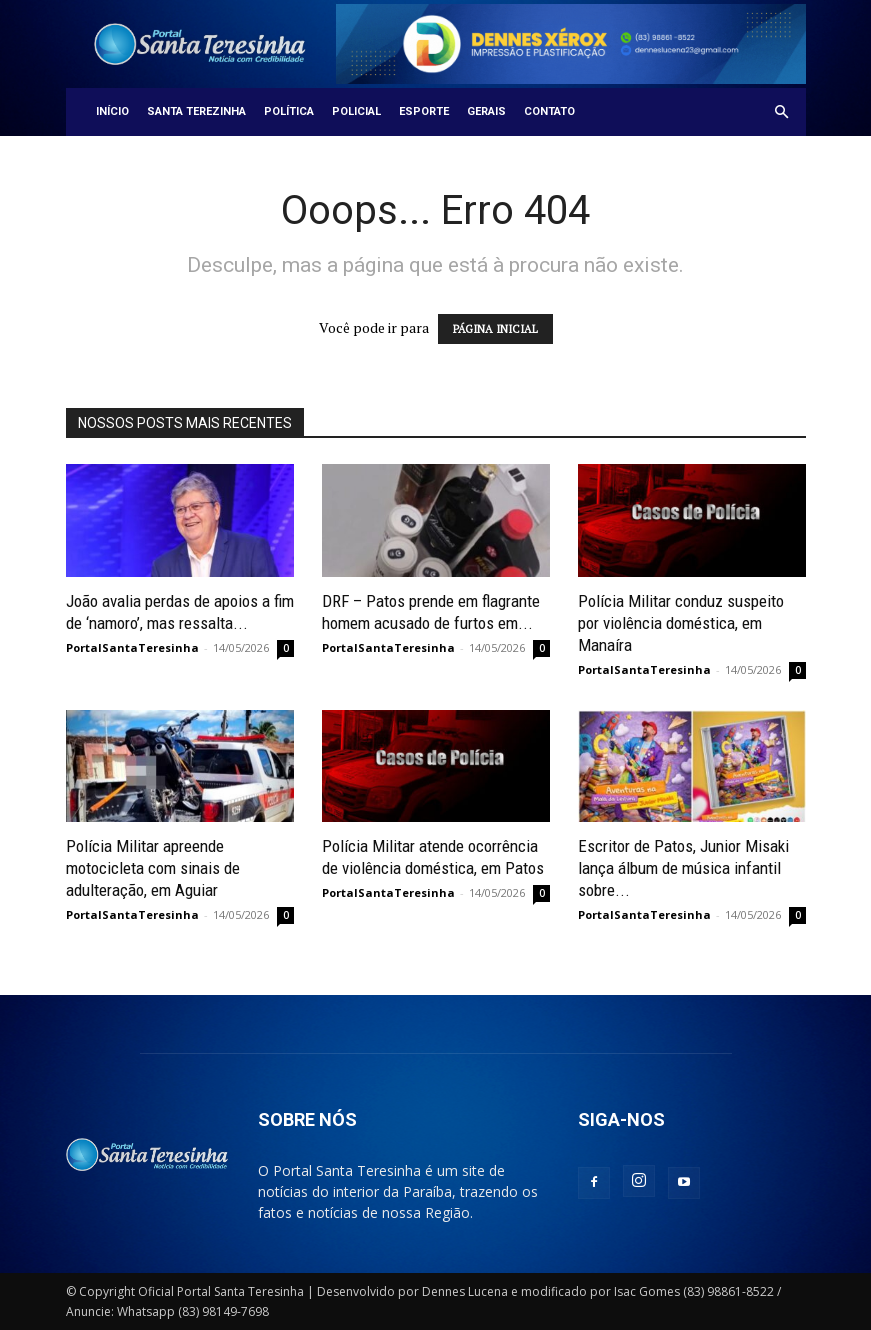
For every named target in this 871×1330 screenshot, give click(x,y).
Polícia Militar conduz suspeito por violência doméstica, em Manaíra (681, 623)
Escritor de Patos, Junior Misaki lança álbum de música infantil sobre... (683, 868)
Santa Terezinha (196, 111)
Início (112, 111)
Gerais (486, 111)
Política (289, 111)
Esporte (424, 111)
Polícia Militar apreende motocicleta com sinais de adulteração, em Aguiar (153, 868)
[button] (782, 112)
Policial (356, 111)
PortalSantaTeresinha (132, 647)
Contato (549, 111)
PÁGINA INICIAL (495, 329)
